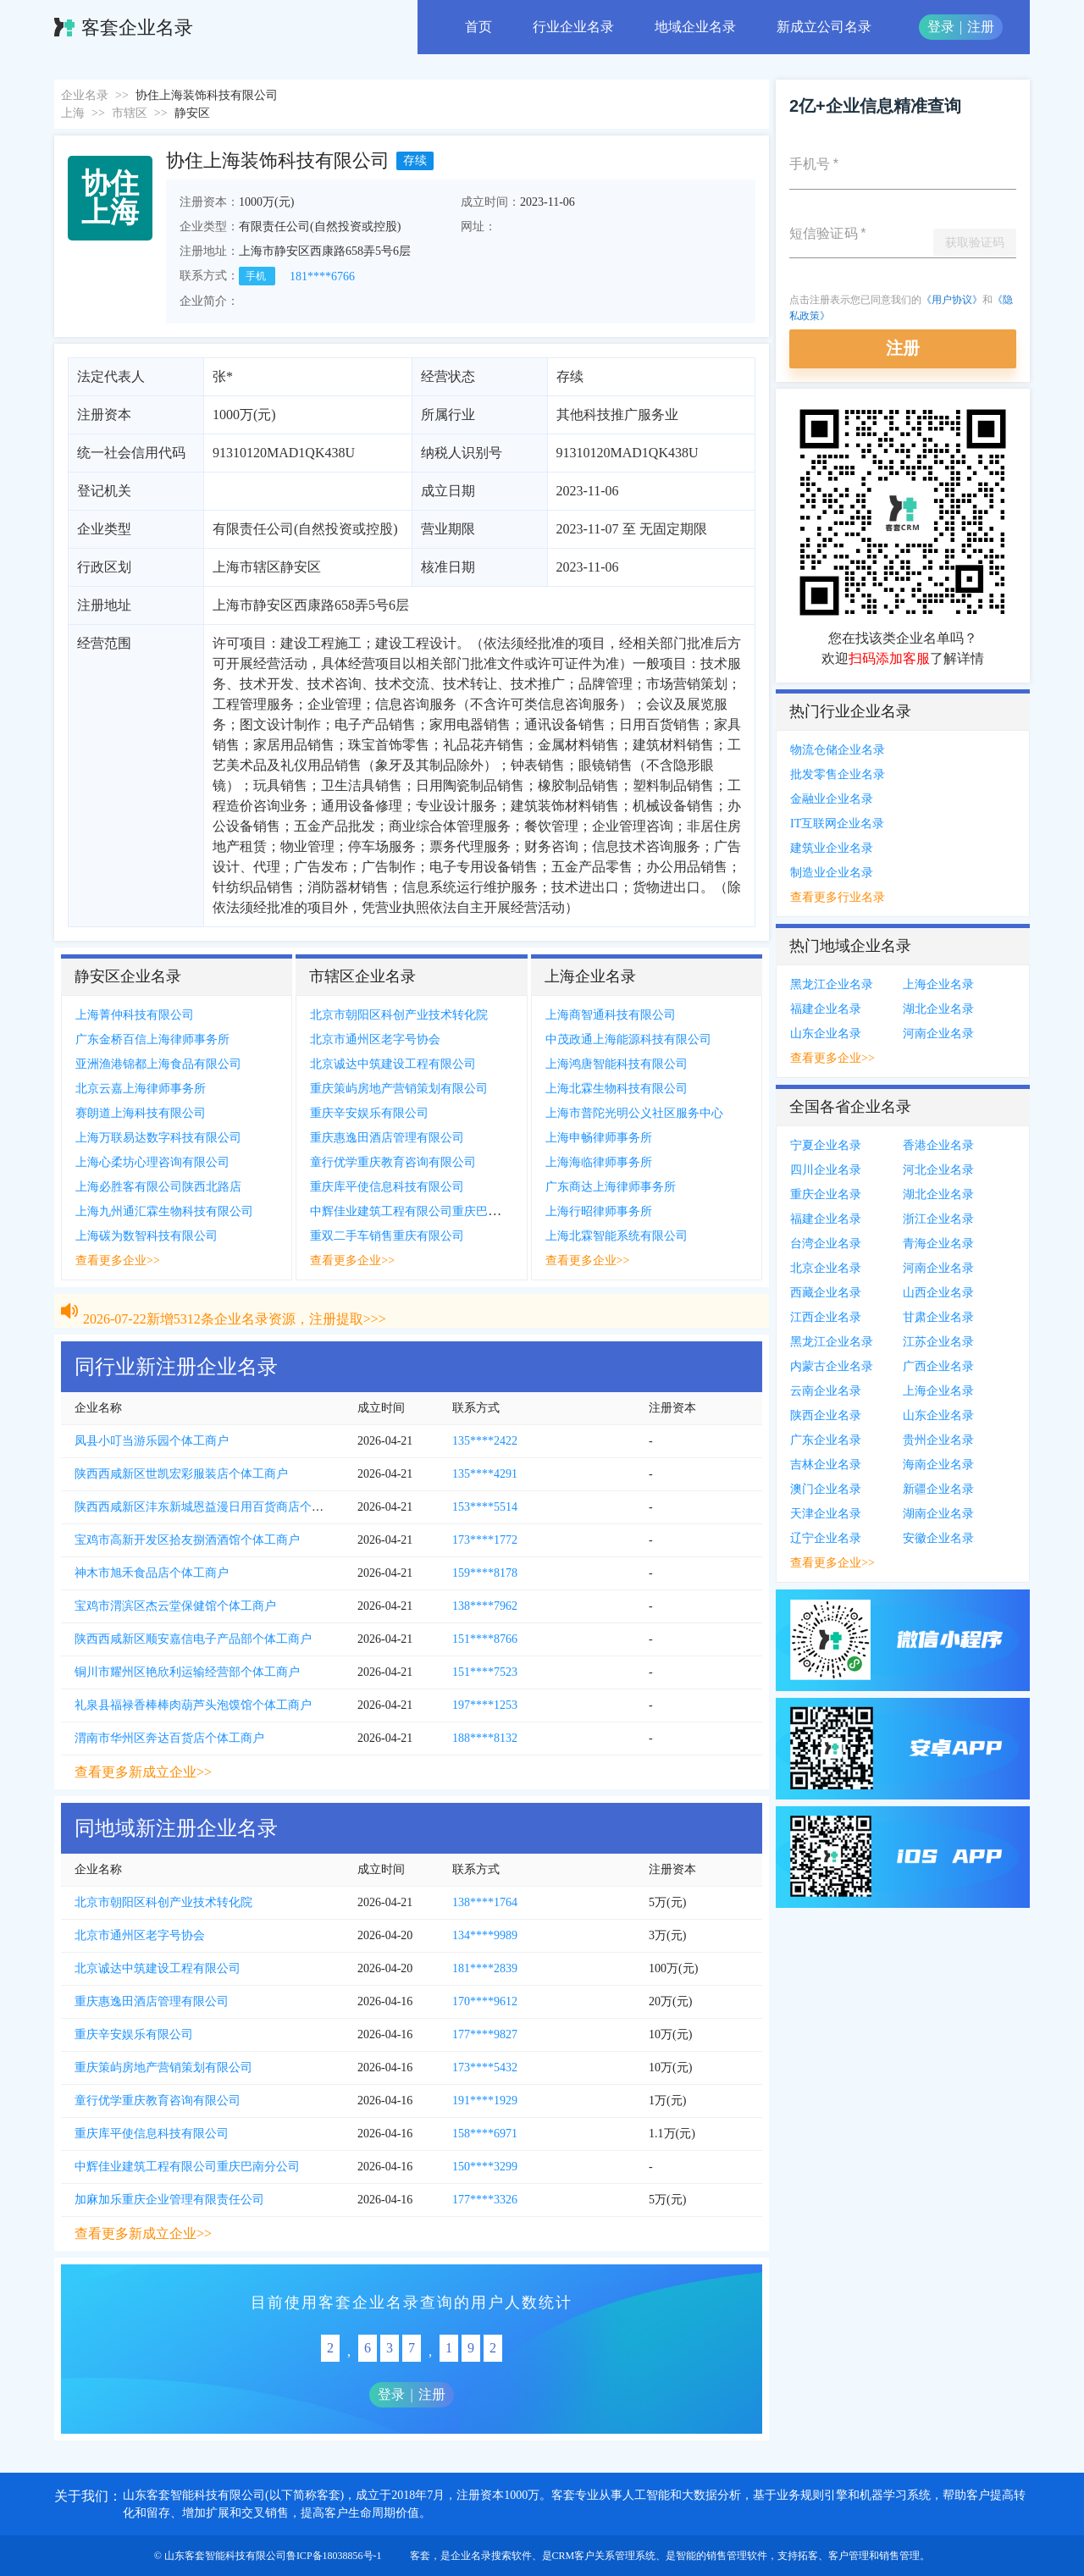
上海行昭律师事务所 (598, 1211)
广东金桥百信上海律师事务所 (152, 1039)
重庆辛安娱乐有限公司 (369, 1113)
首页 (478, 26)
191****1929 (484, 2100)
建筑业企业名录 (831, 848)
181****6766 (322, 276)
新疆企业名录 (938, 1489)
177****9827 (484, 2034)
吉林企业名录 (825, 1464)
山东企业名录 (825, 1033)
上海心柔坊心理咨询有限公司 (152, 1162)
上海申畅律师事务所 (598, 1137)
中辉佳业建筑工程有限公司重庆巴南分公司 (422, 1211)
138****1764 (484, 1902)
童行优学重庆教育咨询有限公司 (393, 1162)
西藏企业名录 (825, 1292)
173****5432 (484, 2067)
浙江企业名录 (938, 1219)
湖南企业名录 (938, 1513)
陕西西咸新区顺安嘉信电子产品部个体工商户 (193, 1639)
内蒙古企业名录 (831, 1366)
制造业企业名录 (831, 872)
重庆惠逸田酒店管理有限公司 (387, 1137)
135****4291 (484, 1474)
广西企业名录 (938, 1366)
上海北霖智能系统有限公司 (616, 1236)
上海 (73, 113)
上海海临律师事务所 (598, 1162)
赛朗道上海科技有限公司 (140, 1113)
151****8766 (484, 1639)
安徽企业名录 (938, 1538)
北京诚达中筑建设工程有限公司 (393, 1064)
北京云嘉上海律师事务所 (140, 1088)
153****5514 (484, 1507)
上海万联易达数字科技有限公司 (158, 1137)
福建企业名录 (825, 1009)
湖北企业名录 (938, 1009)
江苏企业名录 (938, 1341)
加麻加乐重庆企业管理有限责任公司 (169, 2199)
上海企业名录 (938, 984)
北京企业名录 (825, 1268)
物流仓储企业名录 (837, 750)
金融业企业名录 (831, 799)
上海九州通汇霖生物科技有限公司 (164, 1211)
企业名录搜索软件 (491, 2556)
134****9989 (484, 1935)
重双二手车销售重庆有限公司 (387, 1236)
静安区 (192, 113)
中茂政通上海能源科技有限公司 (628, 1039)
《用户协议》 (951, 300)
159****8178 (484, 1573)
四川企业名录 (825, 1170)
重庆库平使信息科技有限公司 (387, 1186)
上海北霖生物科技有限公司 (616, 1088)
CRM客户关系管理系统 (604, 2556)
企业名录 (84, 95)
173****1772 (484, 1540)
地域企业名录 (695, 26)
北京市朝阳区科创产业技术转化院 (399, 1015)
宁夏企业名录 (825, 1145)
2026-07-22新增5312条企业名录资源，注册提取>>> (234, 1302)
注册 (980, 26)
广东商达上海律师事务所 (610, 1186)
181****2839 (484, 1968)
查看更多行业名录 (837, 897)
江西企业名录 (825, 1317)
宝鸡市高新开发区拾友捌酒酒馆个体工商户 (187, 1540)
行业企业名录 (573, 26)
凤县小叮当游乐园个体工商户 (152, 1440)
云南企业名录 (825, 1391)
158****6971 (484, 2133)
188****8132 (484, 1738)
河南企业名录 (938, 1033)
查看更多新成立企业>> (143, 1772)
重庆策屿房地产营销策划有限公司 (399, 1088)
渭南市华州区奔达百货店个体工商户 (169, 1738)
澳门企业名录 (825, 1489)
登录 (940, 26)
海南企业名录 (938, 1464)
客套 (420, 2556)
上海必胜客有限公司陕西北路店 (158, 1186)
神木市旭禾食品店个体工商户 (152, 1573)
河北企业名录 (938, 1170)
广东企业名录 (825, 1440)
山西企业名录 (938, 1292)
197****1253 (484, 1705)
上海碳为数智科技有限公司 (146, 1236)
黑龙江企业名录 (831, 984)
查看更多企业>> (117, 1260)
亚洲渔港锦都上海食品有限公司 (158, 1064)
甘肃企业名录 (938, 1317)
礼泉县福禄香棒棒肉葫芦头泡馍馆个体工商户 (193, 1705)
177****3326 (484, 2199)
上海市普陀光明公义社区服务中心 (634, 1113)
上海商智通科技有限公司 (610, 1015)
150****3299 (484, 2166)
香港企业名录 (938, 1145)
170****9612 (484, 2001)
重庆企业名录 (825, 1194)
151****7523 (484, 1672)
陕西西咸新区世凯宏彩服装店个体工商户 (181, 1474)
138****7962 (484, 1606)
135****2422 (484, 1440)
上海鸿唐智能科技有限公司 (616, 1064)
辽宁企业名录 (825, 1538)
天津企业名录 (825, 1513)
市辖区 (129, 113)
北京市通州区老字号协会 (375, 1039)
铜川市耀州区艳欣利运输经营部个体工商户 (187, 1672)
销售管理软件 (736, 2556)
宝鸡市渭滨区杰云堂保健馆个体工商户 (175, 1606)
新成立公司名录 (824, 26)
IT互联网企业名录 (837, 823)
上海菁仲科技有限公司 (134, 1015)
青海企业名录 (938, 1243)
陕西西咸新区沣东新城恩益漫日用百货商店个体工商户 (217, 1507)
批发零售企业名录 (837, 774)
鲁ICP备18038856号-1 (334, 2556)
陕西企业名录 (825, 1415)
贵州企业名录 (938, 1440)
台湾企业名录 (825, 1243)
